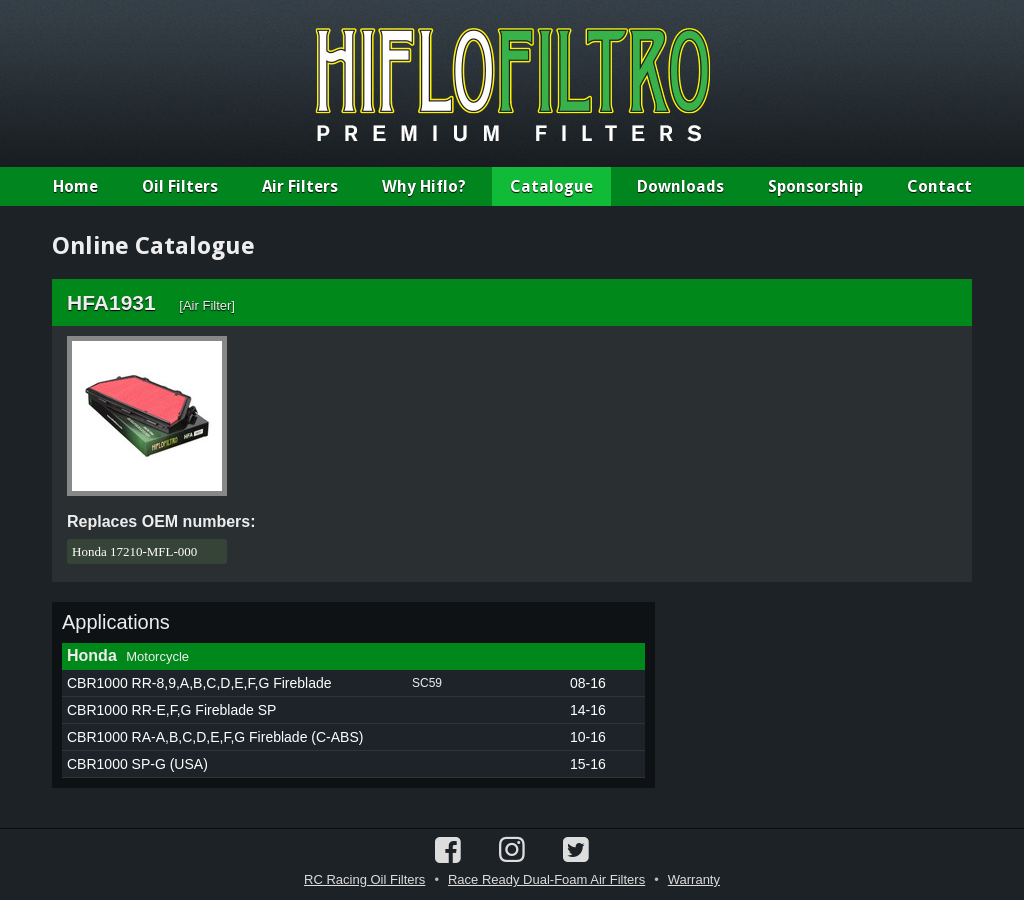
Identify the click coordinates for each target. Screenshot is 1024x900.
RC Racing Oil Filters (364, 879)
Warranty (694, 879)
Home (75, 186)
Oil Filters (180, 186)
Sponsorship (815, 186)
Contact (939, 186)
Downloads (680, 186)
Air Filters (300, 186)
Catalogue (551, 186)
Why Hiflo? (424, 186)
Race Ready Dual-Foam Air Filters (546, 879)
